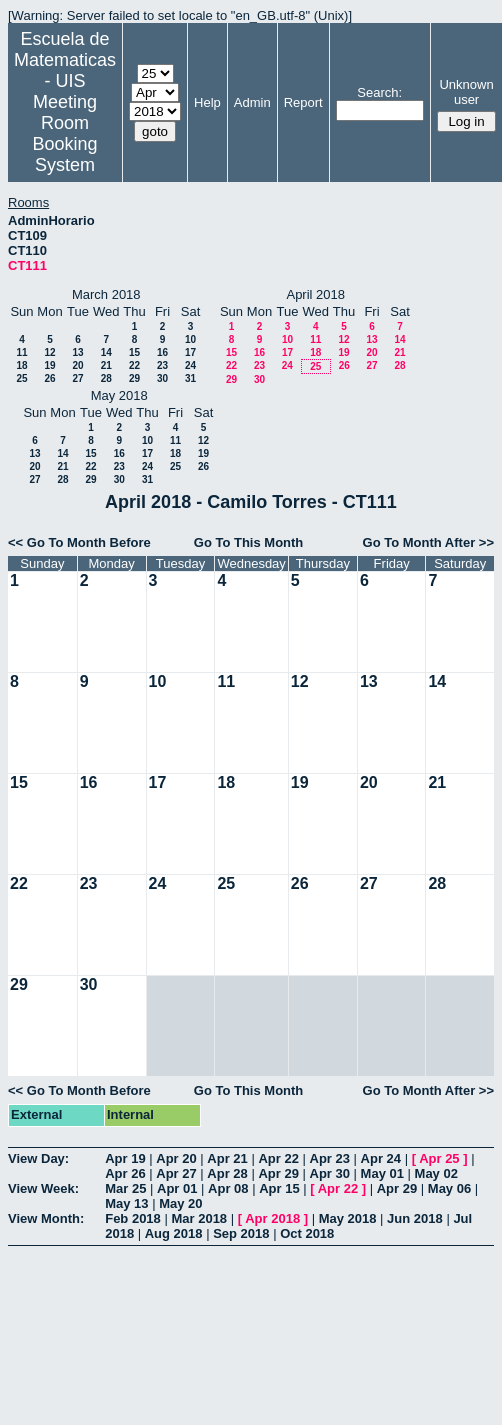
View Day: (38, 1158)
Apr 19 (125, 1158)
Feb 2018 (133, 1218)
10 (190, 339)
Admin (252, 102)
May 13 (126, 1203)
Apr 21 (227, 1158)
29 (134, 378)
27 (77, 378)
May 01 (382, 1173)
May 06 (449, 1188)
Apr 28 (227, 1173)
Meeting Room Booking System (64, 133)
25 (21, 378)
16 (162, 352)
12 (49, 352)
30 (162, 378)
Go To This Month (249, 542)
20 (77, 365)
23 (162, 365)
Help (207, 102)
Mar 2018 (199, 1218)
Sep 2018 (241, 1233)
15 (134, 352)
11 (21, 352)
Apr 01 (177, 1188)
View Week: (43, 1188)
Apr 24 (381, 1158)
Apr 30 (330, 1173)
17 (190, 352)
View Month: (46, 1218)
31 (190, 378)
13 (77, 352)
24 (190, 365)
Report (303, 102)
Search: (379, 92)
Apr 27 (176, 1173)
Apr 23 (330, 1158)
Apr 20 (176, 1158)
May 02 (436, 1173)
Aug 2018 (174, 1233)
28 (106, 378)
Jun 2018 (415, 1218)
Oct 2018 (307, 1233)
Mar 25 (125, 1188)
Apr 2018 (272, 1218)
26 (49, 378)
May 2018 (348, 1218)
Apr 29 (278, 1173)
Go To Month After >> (428, 542)
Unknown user (466, 92)
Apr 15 (279, 1188)
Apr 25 (439, 1158)
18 (21, 365)
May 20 (180, 1203)
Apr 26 (125, 1173)
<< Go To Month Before (79, 542)
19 (49, 365)
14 (106, 352)
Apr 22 (278, 1158)
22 (134, 365)
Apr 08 (228, 1188)
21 (106, 365)
